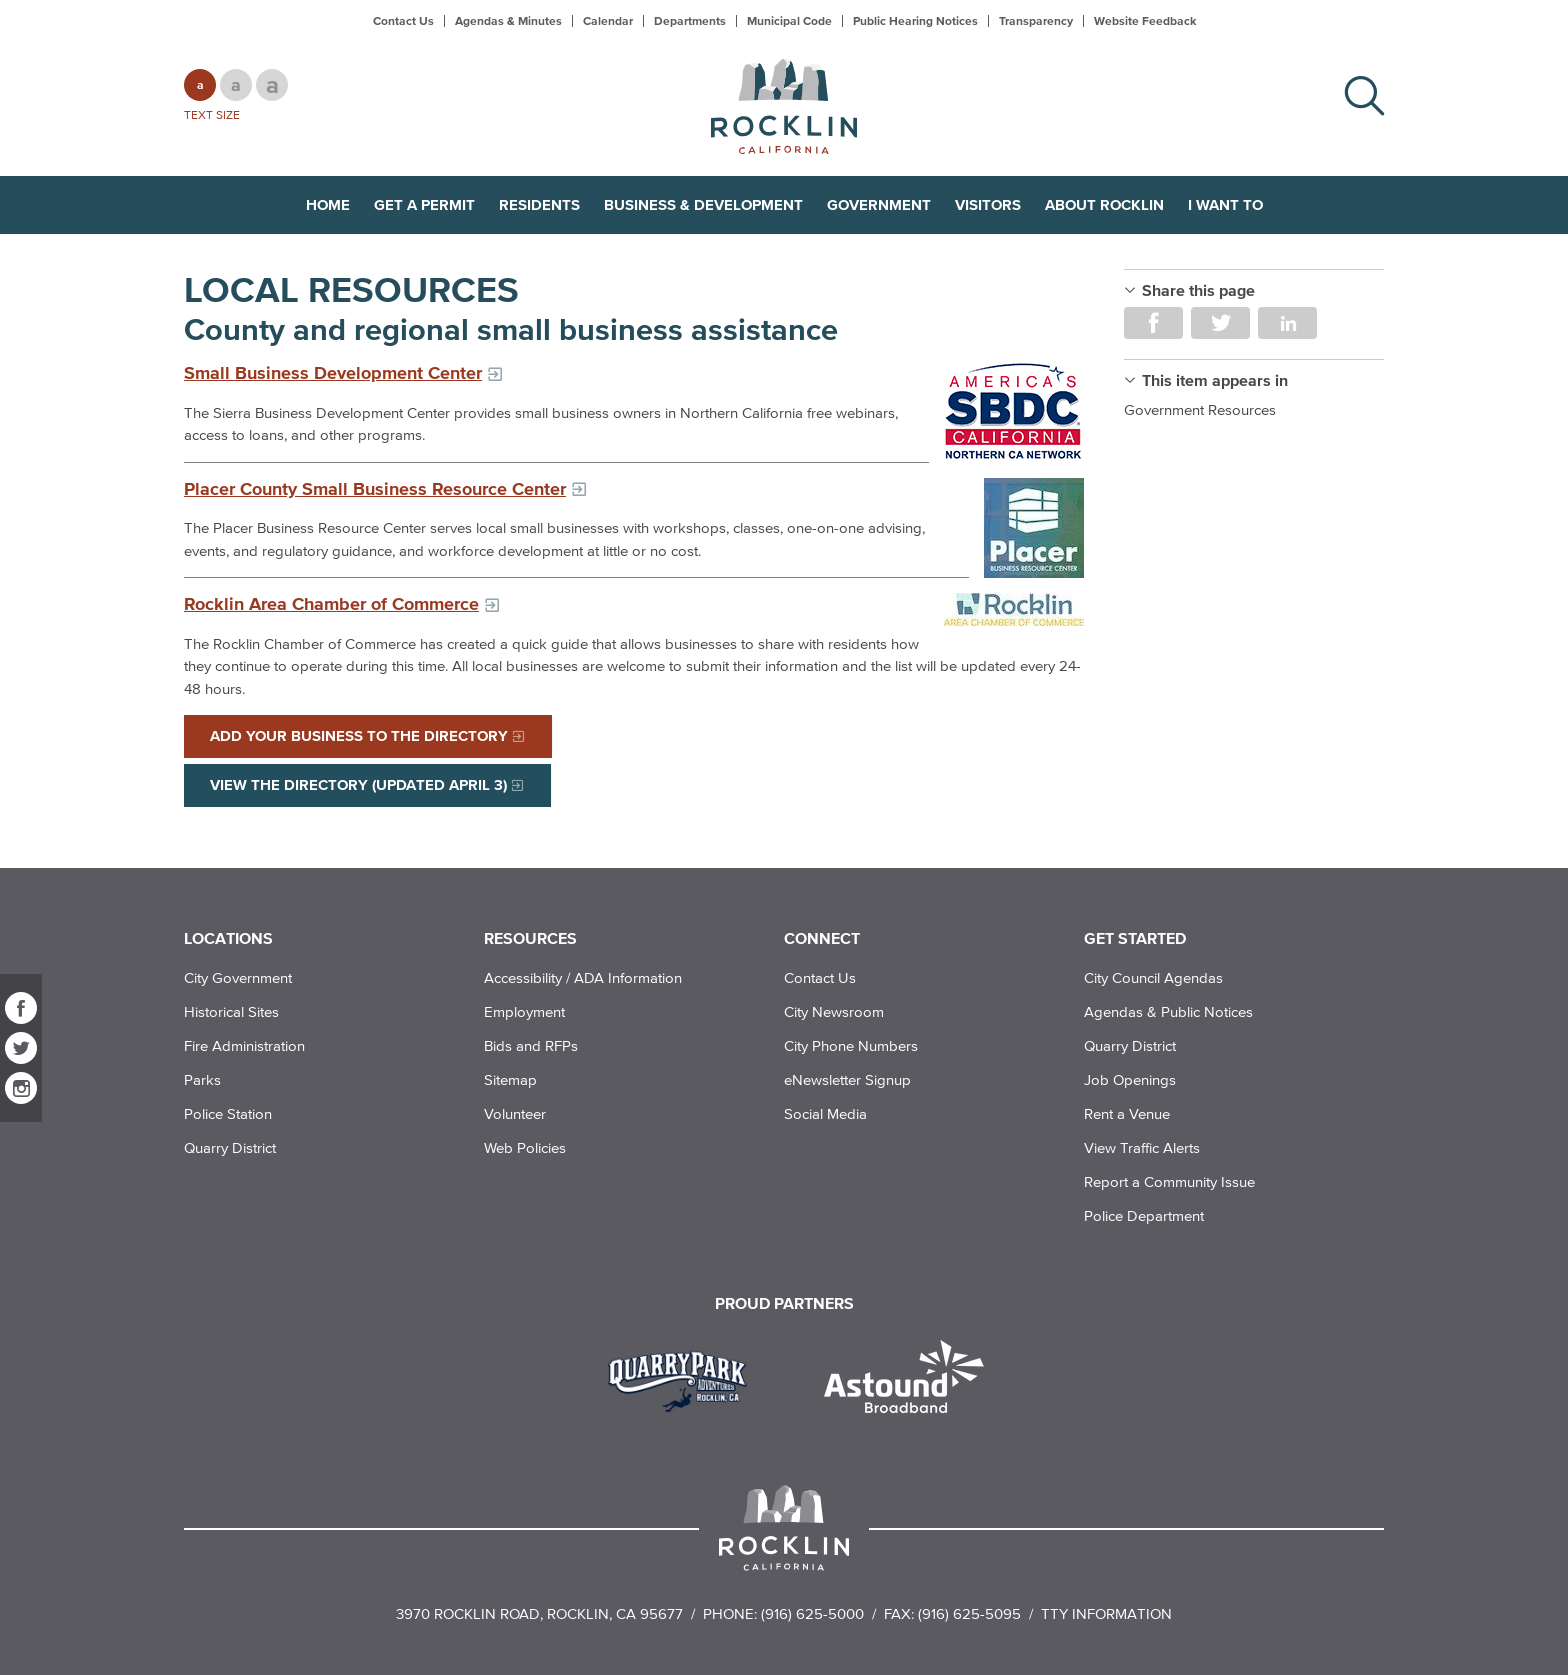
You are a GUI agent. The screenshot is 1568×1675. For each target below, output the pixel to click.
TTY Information (1106, 1613)
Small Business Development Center (333, 373)
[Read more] (1014, 411)
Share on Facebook (1153, 323)
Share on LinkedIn (1287, 323)
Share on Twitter (1220, 323)
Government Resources (1200, 409)
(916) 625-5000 (812, 1613)
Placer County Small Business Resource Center (375, 489)
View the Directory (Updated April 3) (358, 784)
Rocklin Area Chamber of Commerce (331, 604)
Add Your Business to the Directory (359, 735)
